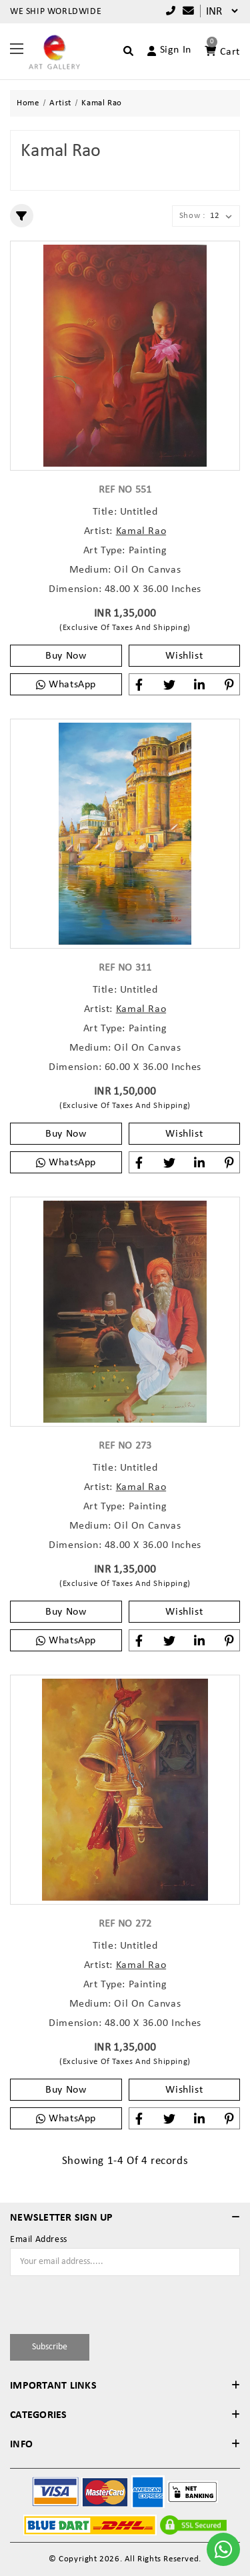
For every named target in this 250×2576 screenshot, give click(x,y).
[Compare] (185, 11)
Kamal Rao (141, 531)
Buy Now (65, 656)
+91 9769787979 (171, 11)
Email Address (38, 2240)
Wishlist (184, 656)
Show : (192, 215)
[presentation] (88, 2303)
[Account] (163, 50)
